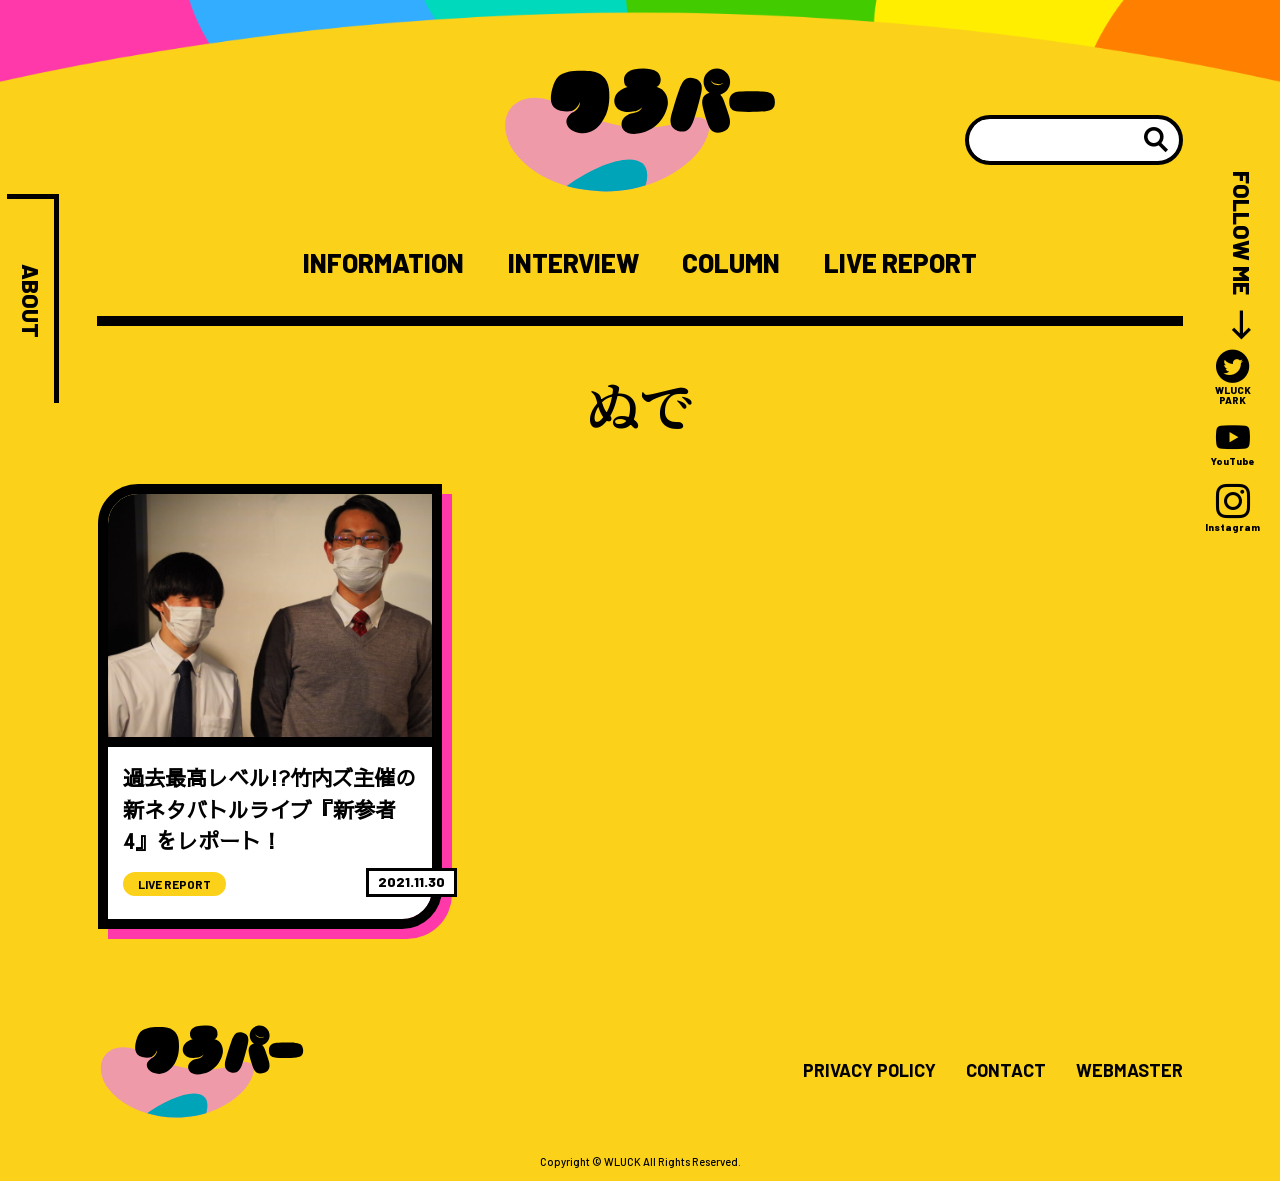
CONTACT (1006, 1071)
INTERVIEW (573, 263)
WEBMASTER (1129, 1071)
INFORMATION (383, 263)
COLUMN (731, 263)
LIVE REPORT (900, 263)
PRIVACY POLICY (869, 1071)
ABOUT (30, 301)
